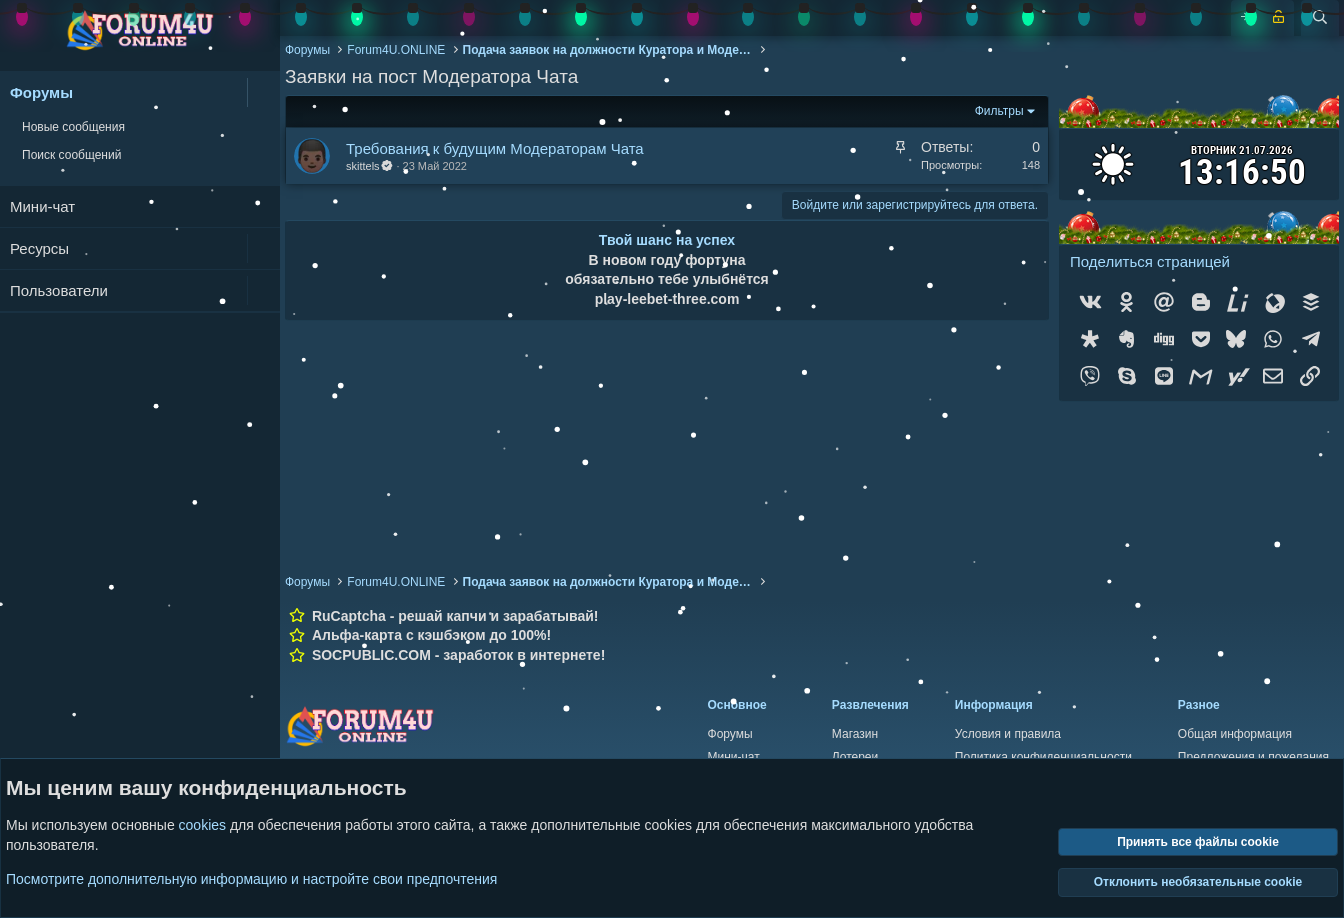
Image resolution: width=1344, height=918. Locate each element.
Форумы (41, 92)
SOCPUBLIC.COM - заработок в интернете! (458, 655)
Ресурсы (39, 248)
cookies (202, 825)
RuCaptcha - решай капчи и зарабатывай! (455, 616)
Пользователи (59, 290)
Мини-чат (42, 206)
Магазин (855, 734)
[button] (263, 92)
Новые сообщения (73, 127)
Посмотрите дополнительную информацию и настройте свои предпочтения (251, 878)
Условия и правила (1008, 734)
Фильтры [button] (999, 111)
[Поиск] (1320, 18)
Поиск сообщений (71, 155)
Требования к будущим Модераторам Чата (495, 148)
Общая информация (1235, 734)
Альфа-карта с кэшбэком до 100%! (431, 635)
